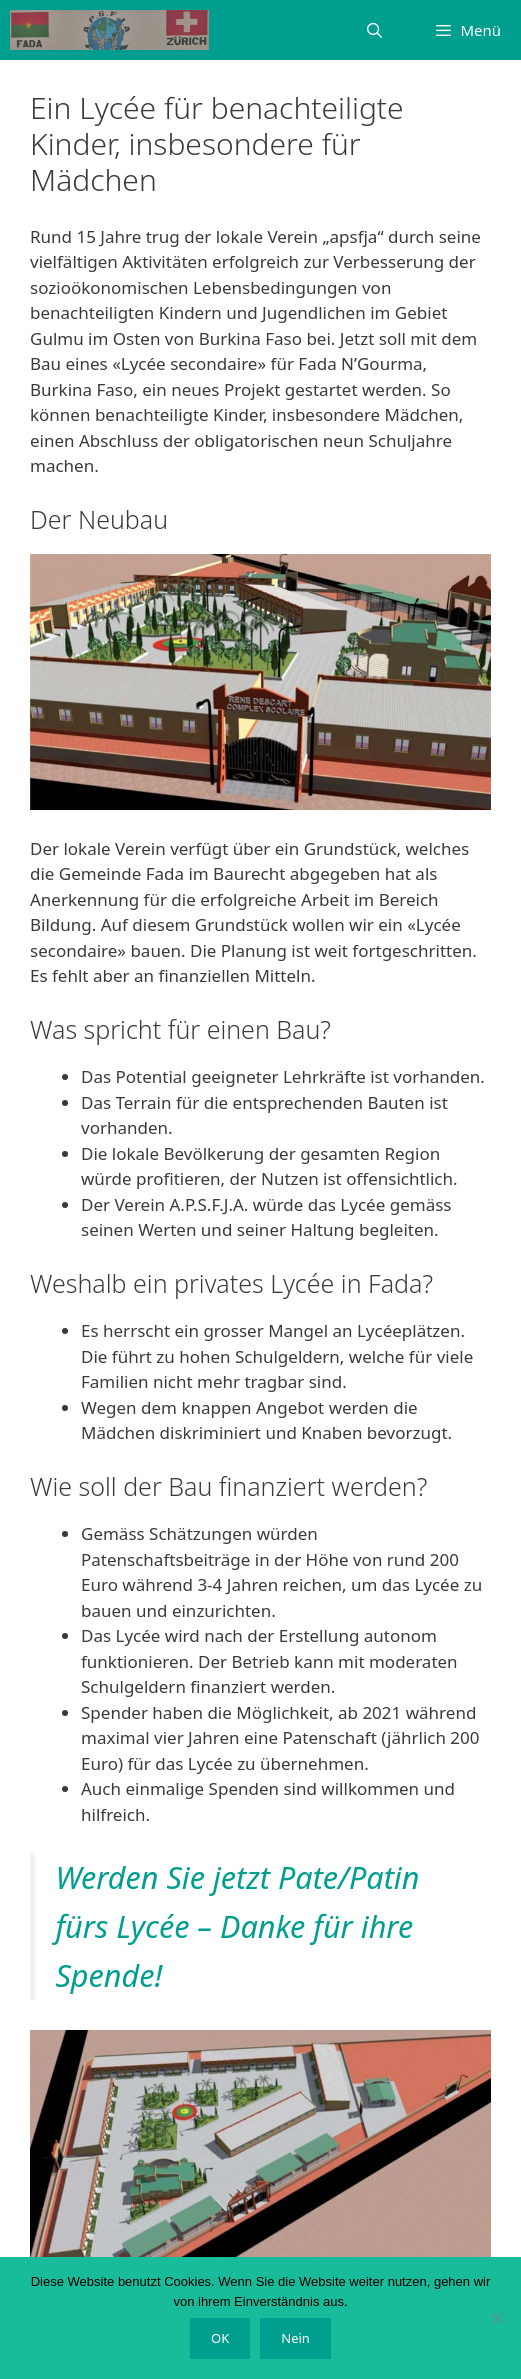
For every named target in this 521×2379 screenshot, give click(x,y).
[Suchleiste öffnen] (374, 30)
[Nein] (496, 2318)
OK (220, 2338)
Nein (295, 2338)
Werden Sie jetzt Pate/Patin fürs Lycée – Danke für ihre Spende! (237, 1926)
